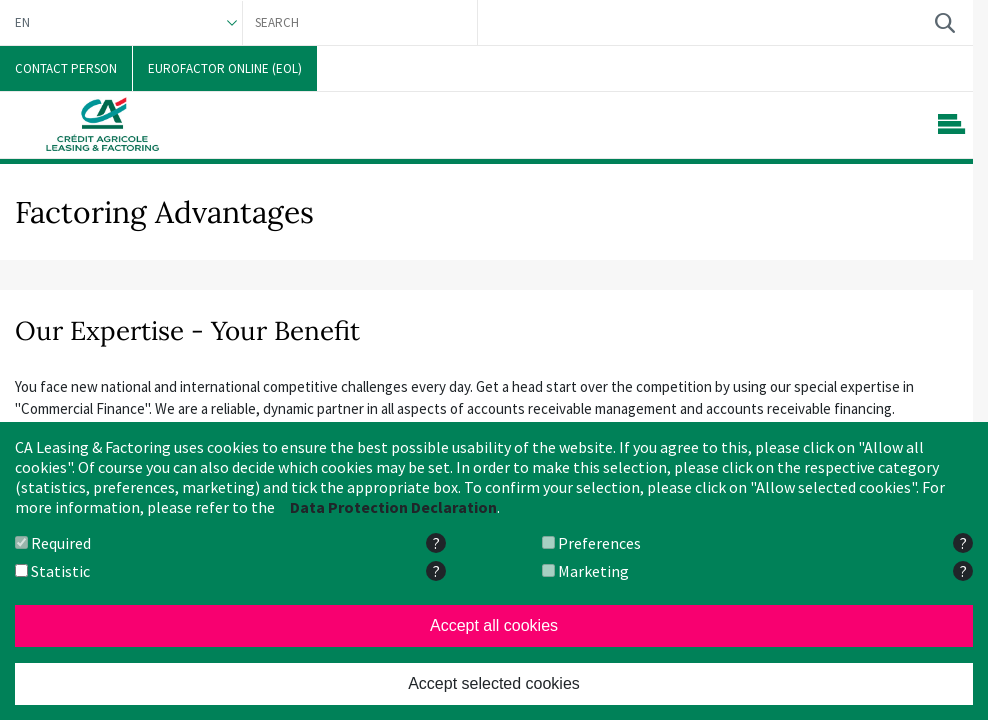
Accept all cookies (494, 625)
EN (22, 22)
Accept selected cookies (494, 683)
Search (944, 22)
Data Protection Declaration (393, 507)
